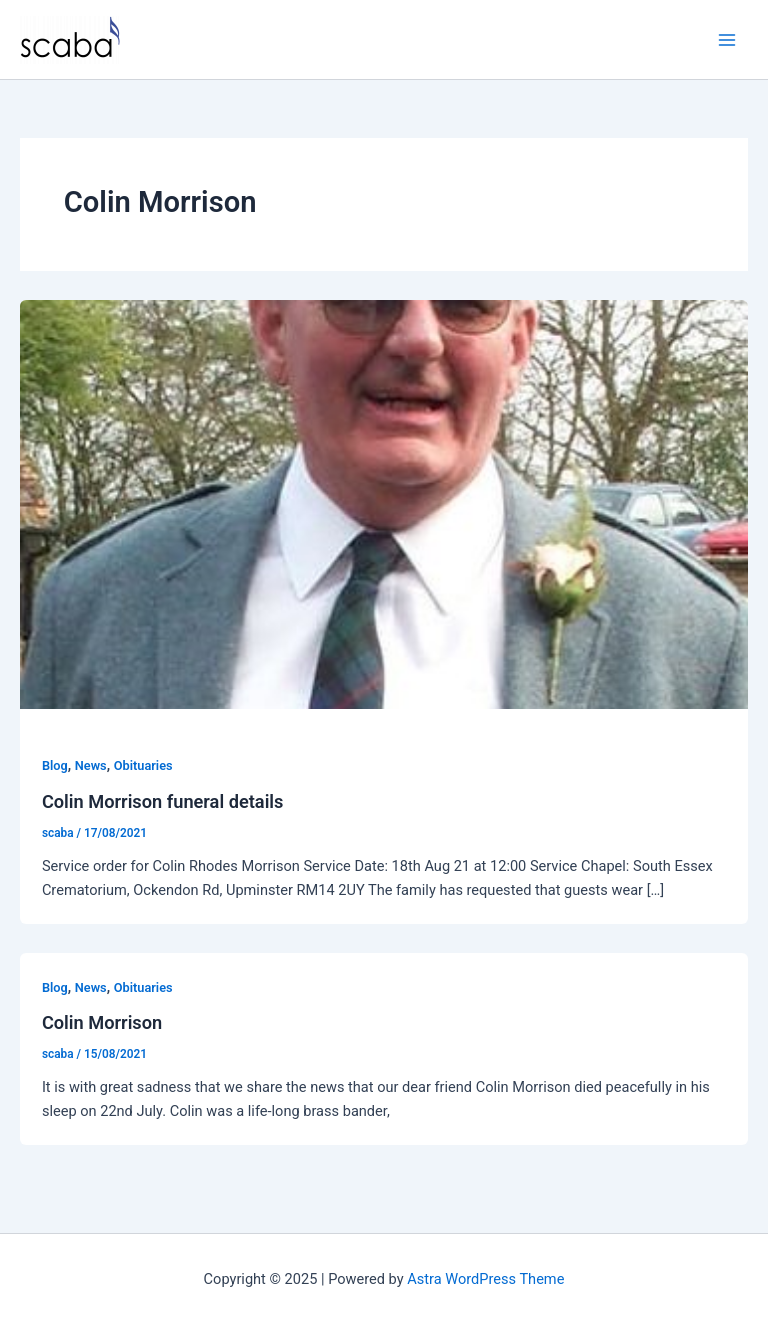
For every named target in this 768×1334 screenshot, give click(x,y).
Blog (55, 765)
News (91, 765)
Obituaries (143, 765)
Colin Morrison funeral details (163, 801)
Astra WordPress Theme (485, 1279)
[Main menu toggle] (727, 40)
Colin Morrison (102, 1022)
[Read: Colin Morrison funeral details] (384, 504)
